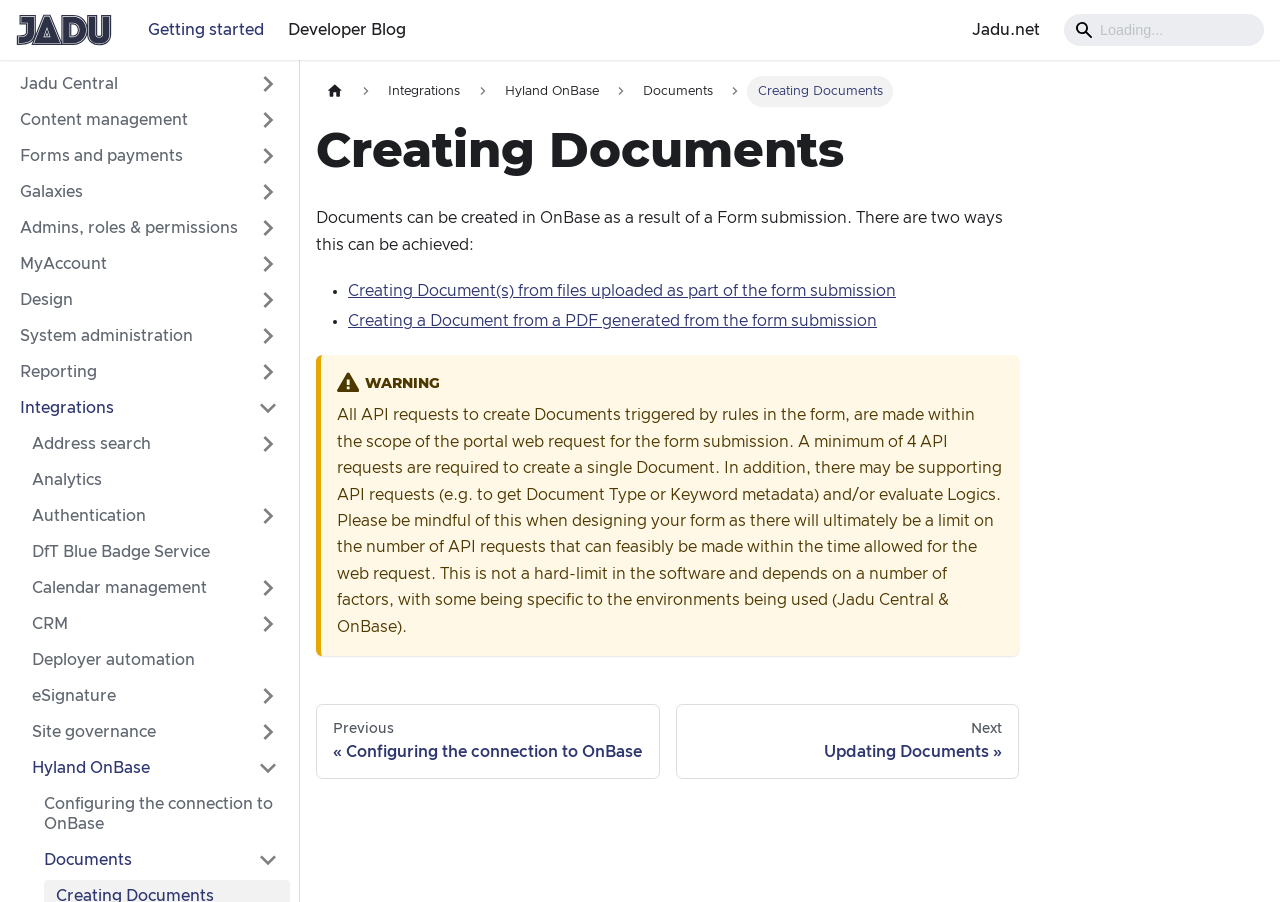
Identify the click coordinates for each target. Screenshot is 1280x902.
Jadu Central (69, 84)
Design (46, 300)
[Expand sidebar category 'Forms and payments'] (268, 156)
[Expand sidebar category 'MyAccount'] (268, 264)
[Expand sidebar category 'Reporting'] (268, 372)
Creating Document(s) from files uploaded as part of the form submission (622, 291)
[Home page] (335, 91)
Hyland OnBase (91, 768)
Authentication (89, 516)
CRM (50, 624)
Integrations (67, 408)
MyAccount (63, 264)
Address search (91, 444)
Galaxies (51, 192)
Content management (104, 120)
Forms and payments (101, 156)
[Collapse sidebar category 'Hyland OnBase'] (268, 768)
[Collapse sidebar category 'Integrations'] (268, 408)
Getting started (206, 30)
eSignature (74, 696)
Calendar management (119, 588)
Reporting (58, 372)
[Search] (1164, 30)
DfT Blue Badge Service (121, 552)
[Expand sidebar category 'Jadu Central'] (268, 84)
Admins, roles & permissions (129, 228)
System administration (106, 336)
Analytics (67, 480)
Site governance (94, 732)
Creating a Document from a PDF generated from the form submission (612, 321)
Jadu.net (1006, 30)
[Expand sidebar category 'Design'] (268, 300)
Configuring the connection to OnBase (158, 814)
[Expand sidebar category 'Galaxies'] (268, 192)
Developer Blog (347, 30)
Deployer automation (113, 660)
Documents (88, 860)
